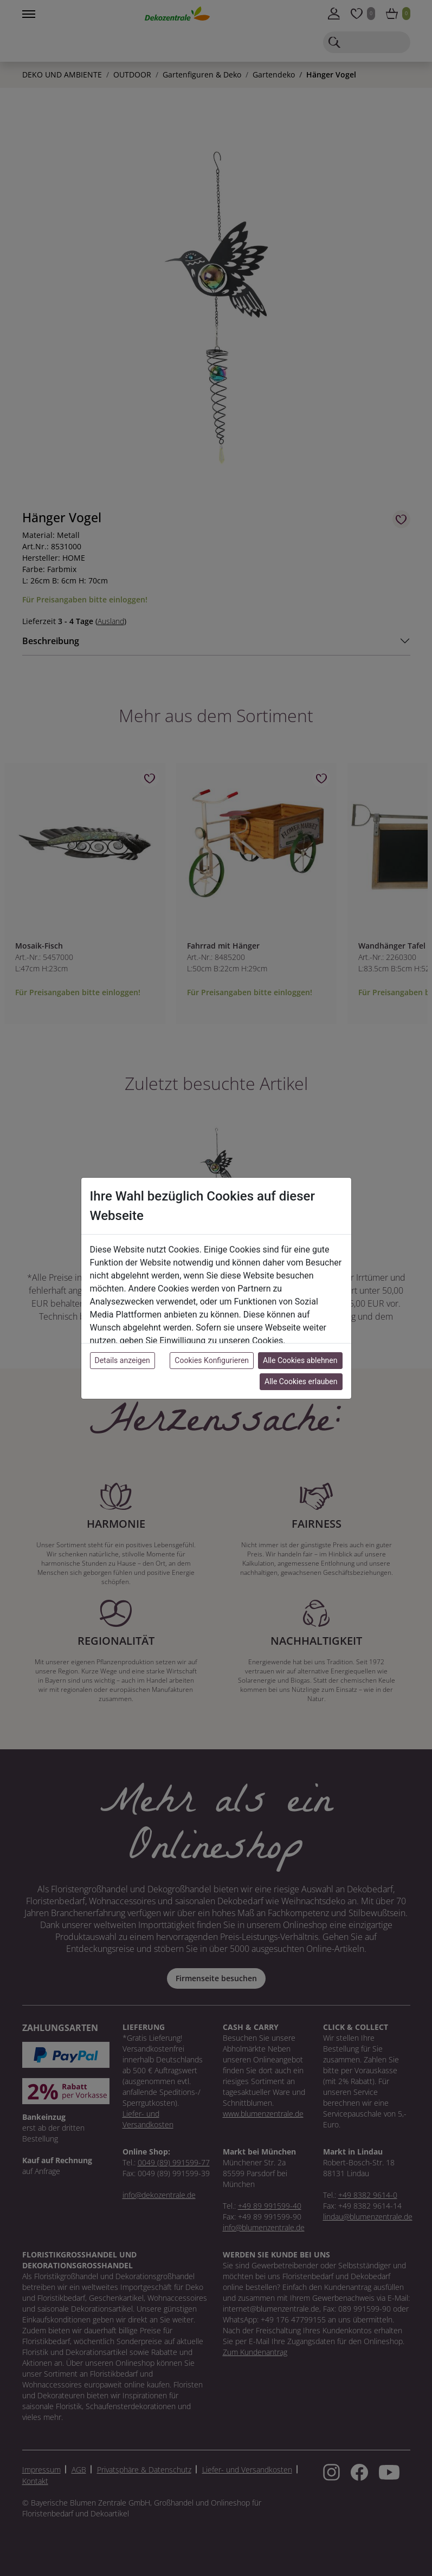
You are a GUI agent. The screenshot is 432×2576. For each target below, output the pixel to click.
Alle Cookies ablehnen (300, 1360)
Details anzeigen (122, 1360)
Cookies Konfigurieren (212, 1360)
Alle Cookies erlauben (301, 1381)
